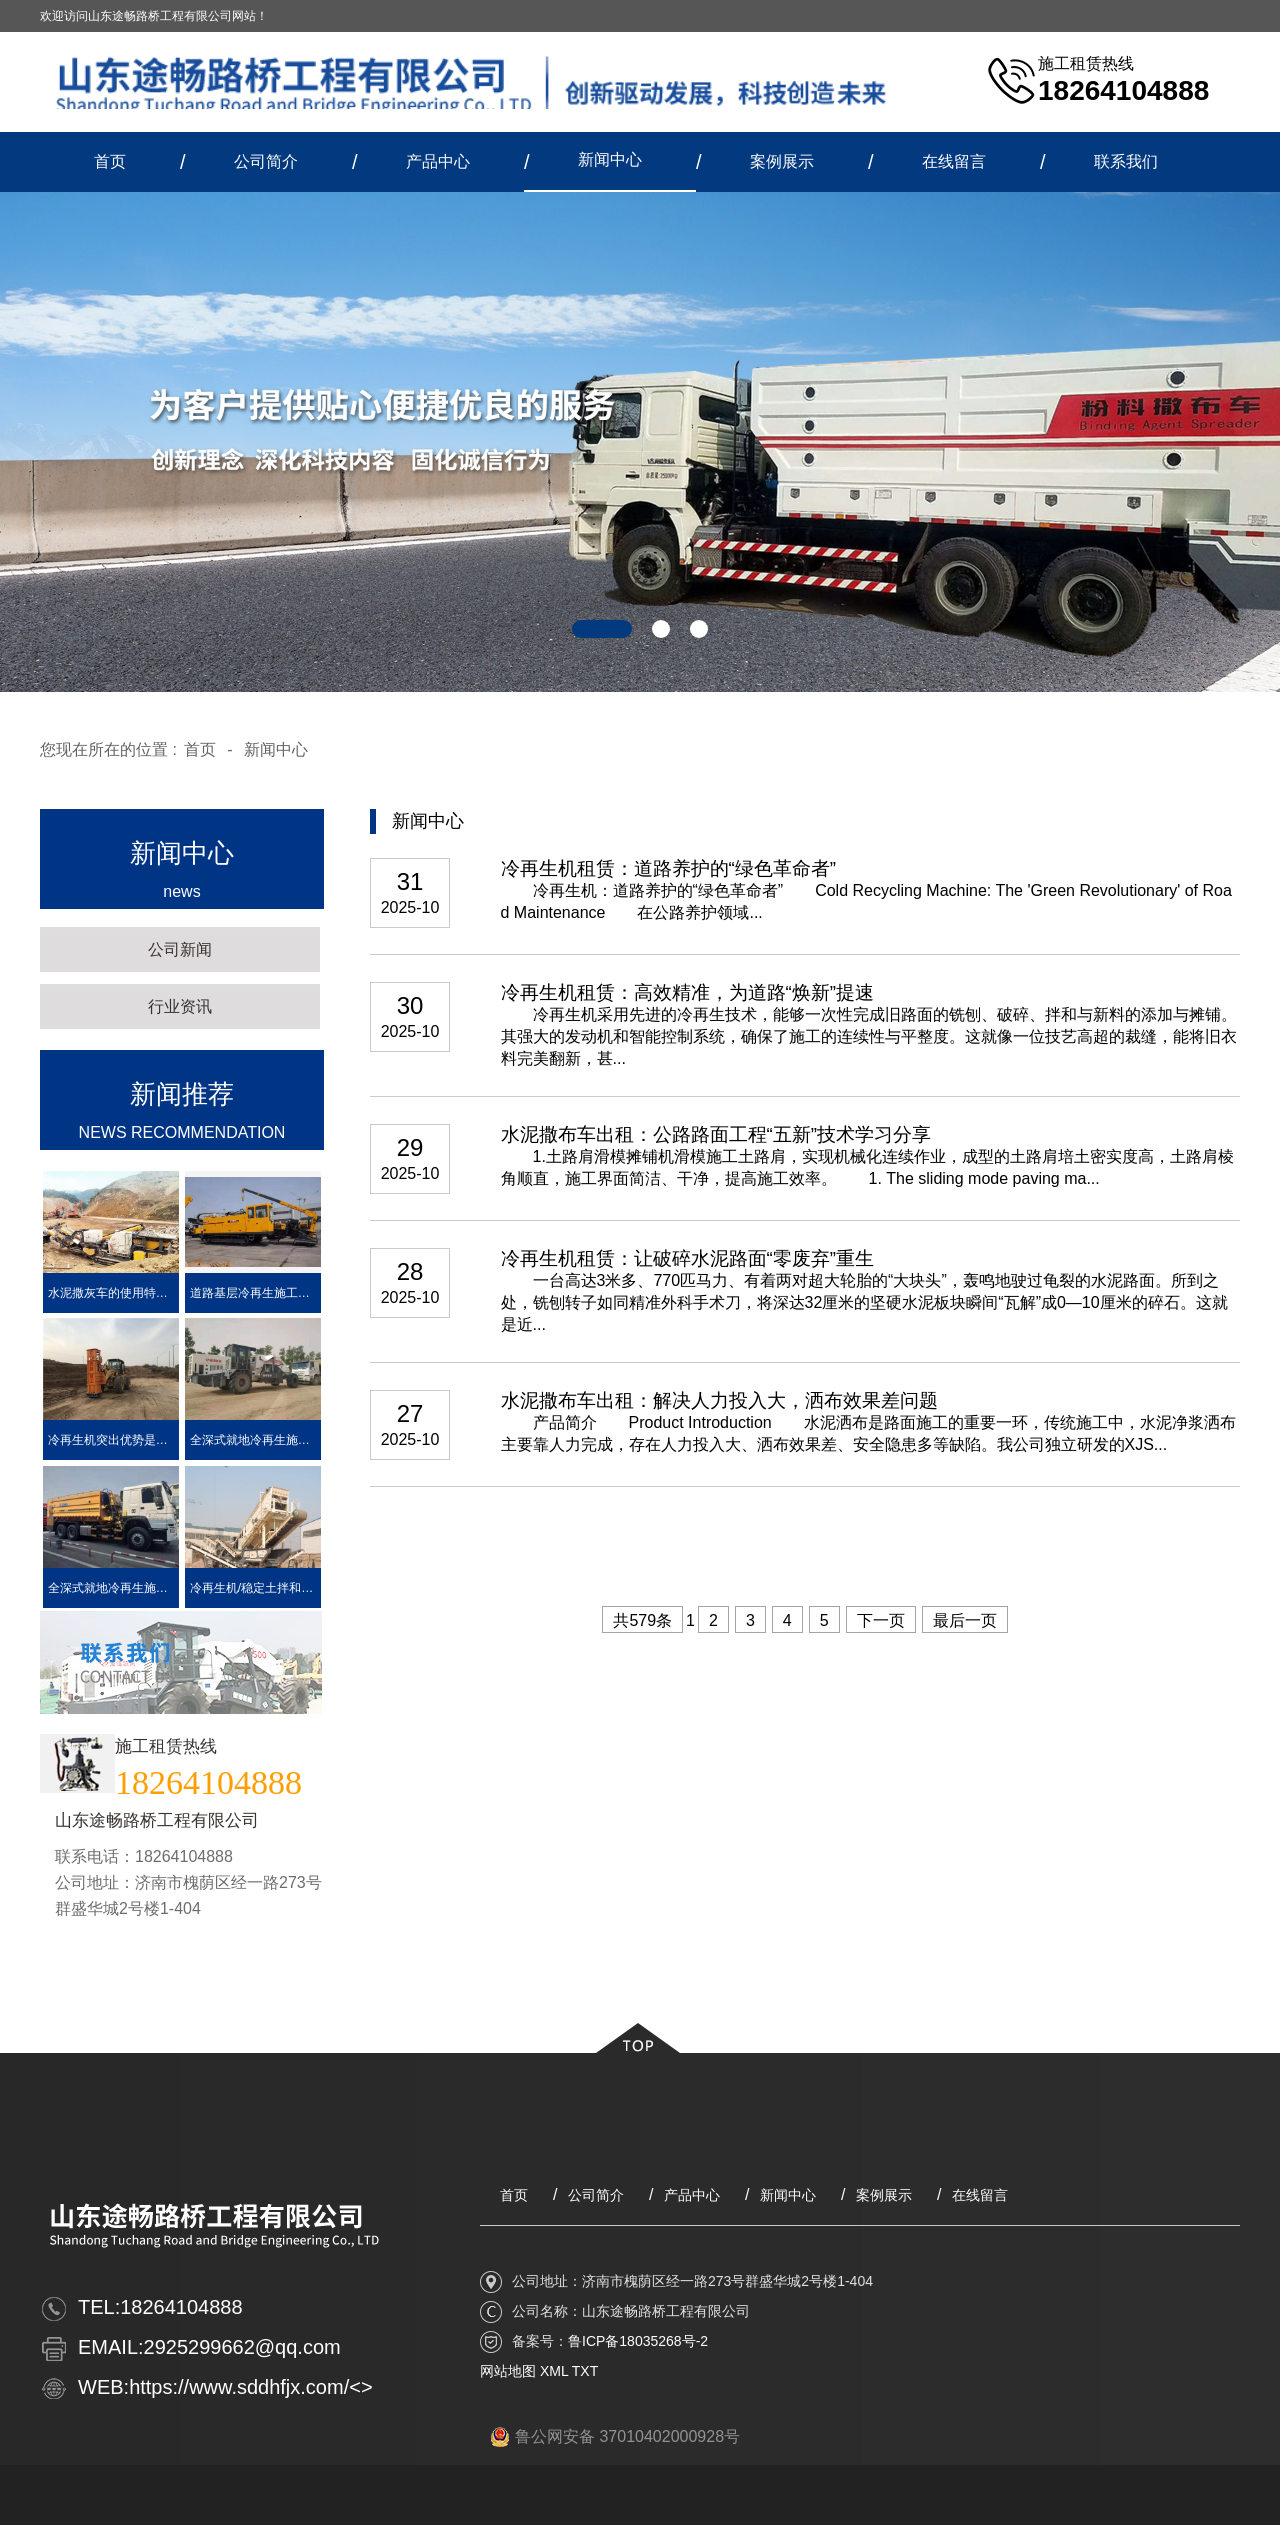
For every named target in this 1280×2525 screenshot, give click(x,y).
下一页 (881, 1620)
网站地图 (508, 2371)
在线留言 (954, 161)
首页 (110, 161)
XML (554, 2371)
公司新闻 (180, 949)
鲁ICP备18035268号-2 (638, 2341)
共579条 (642, 1620)
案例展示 (782, 161)
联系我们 (1126, 161)
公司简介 (266, 161)
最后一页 (965, 1620)
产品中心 (438, 161)
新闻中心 (610, 159)
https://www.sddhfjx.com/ (239, 2387)
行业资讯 (180, 1006)
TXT (585, 2371)
